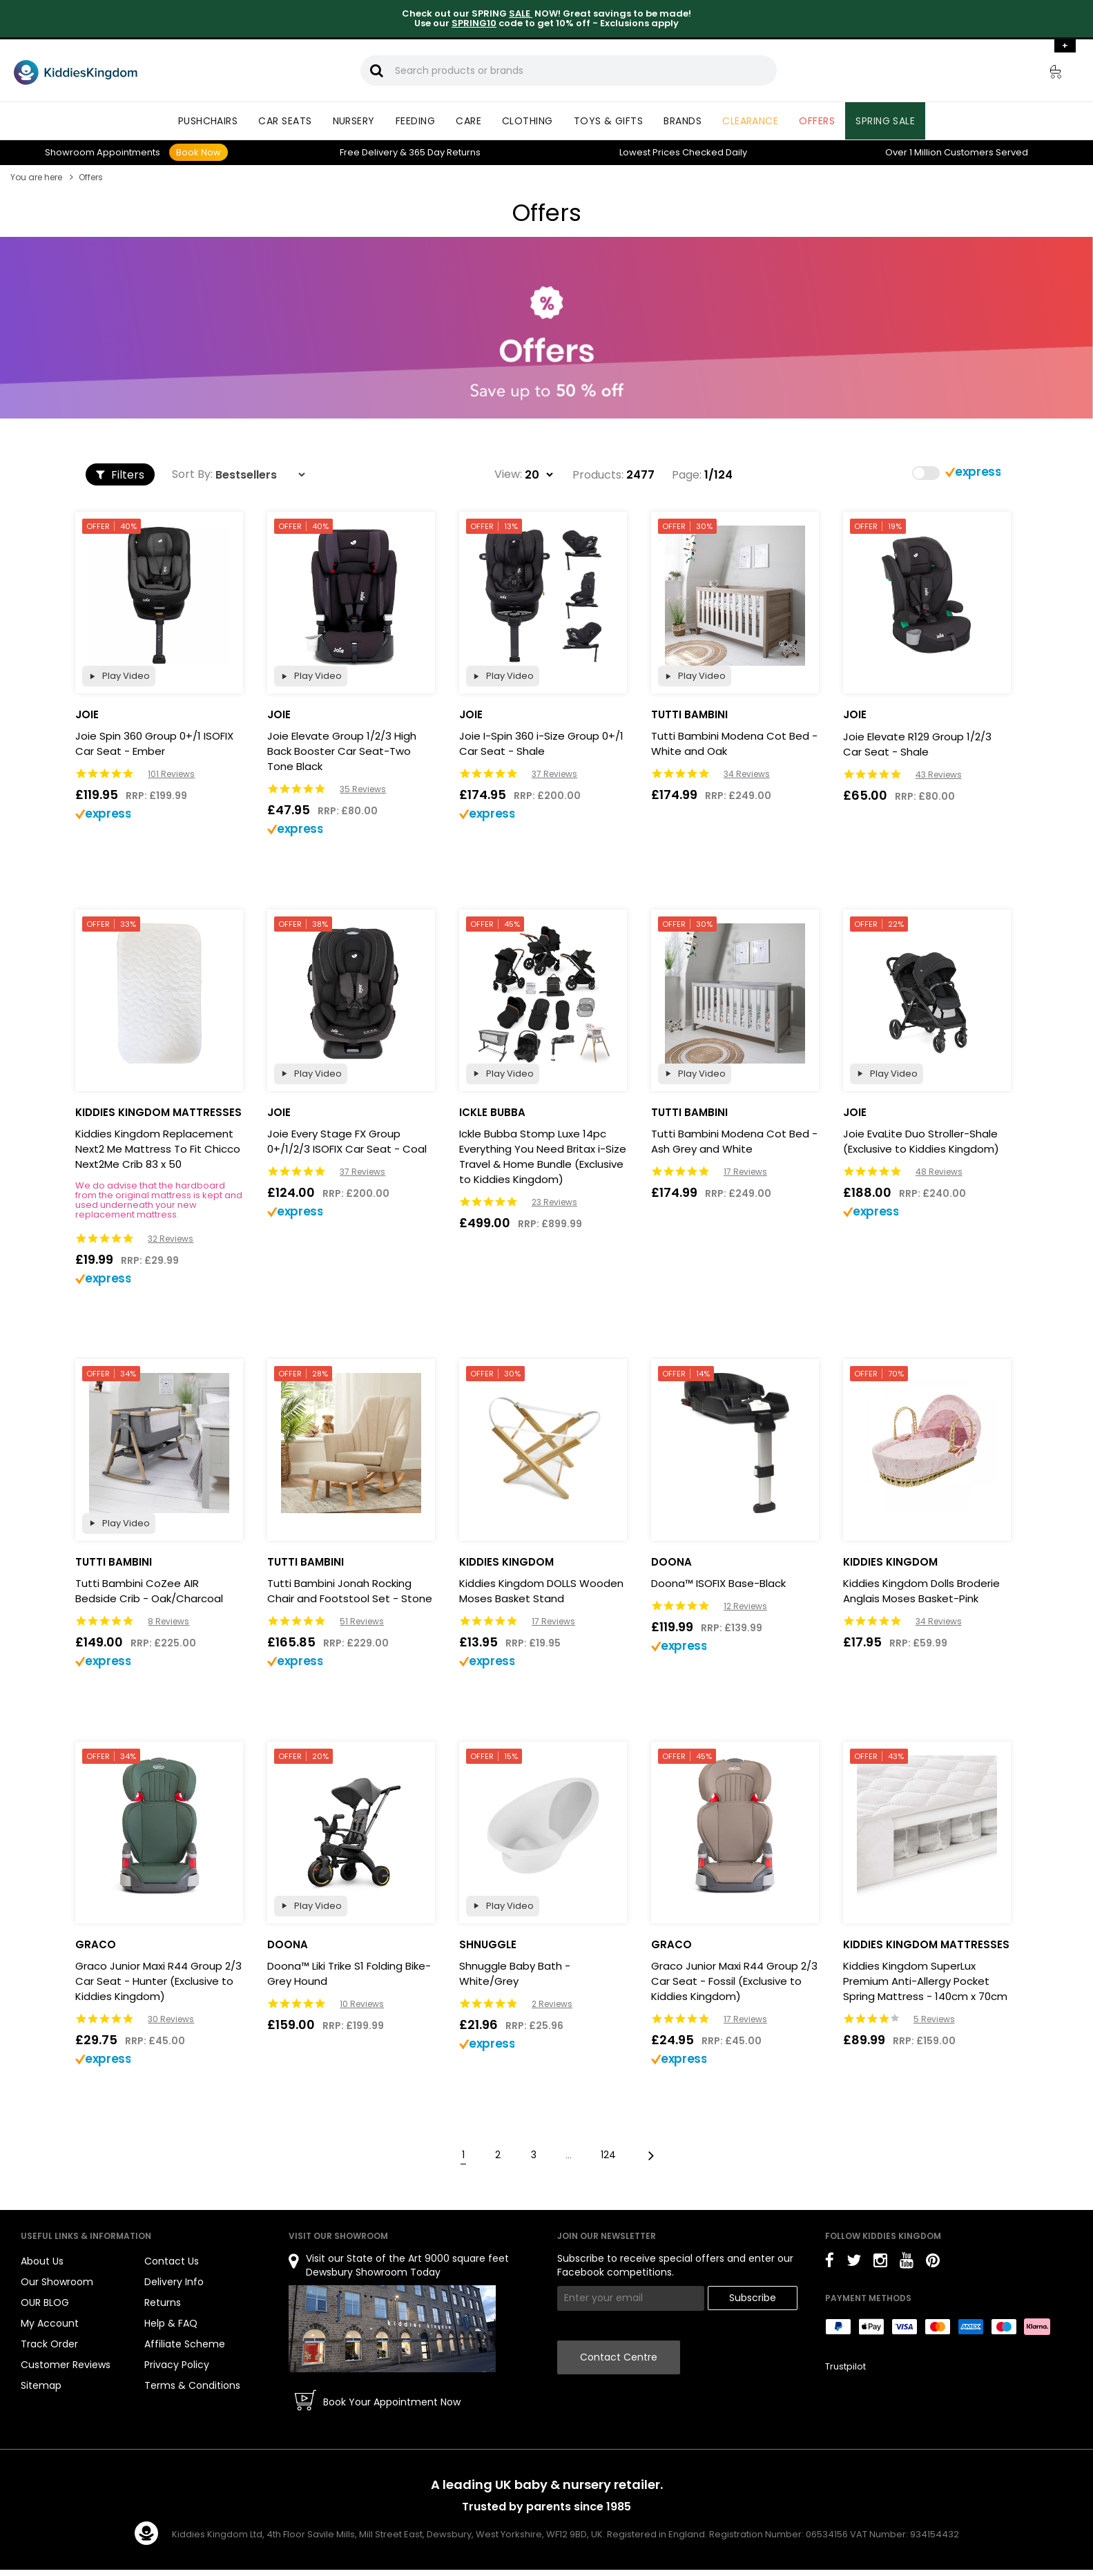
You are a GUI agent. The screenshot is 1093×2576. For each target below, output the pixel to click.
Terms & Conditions (192, 2385)
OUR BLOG (45, 2302)
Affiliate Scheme (184, 2344)
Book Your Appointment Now (392, 2402)
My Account (50, 2323)
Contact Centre (618, 2357)
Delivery (369, 152)
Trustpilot (845, 2366)
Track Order (49, 2344)
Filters (120, 475)
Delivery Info (174, 2282)
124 (608, 2155)
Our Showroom (57, 2282)
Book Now (198, 152)
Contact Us (171, 2261)
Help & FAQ (170, 2323)
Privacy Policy (176, 2365)
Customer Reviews (65, 2365)
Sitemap (41, 2385)
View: (508, 474)
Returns (445, 152)
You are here (36, 177)
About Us (42, 2261)
